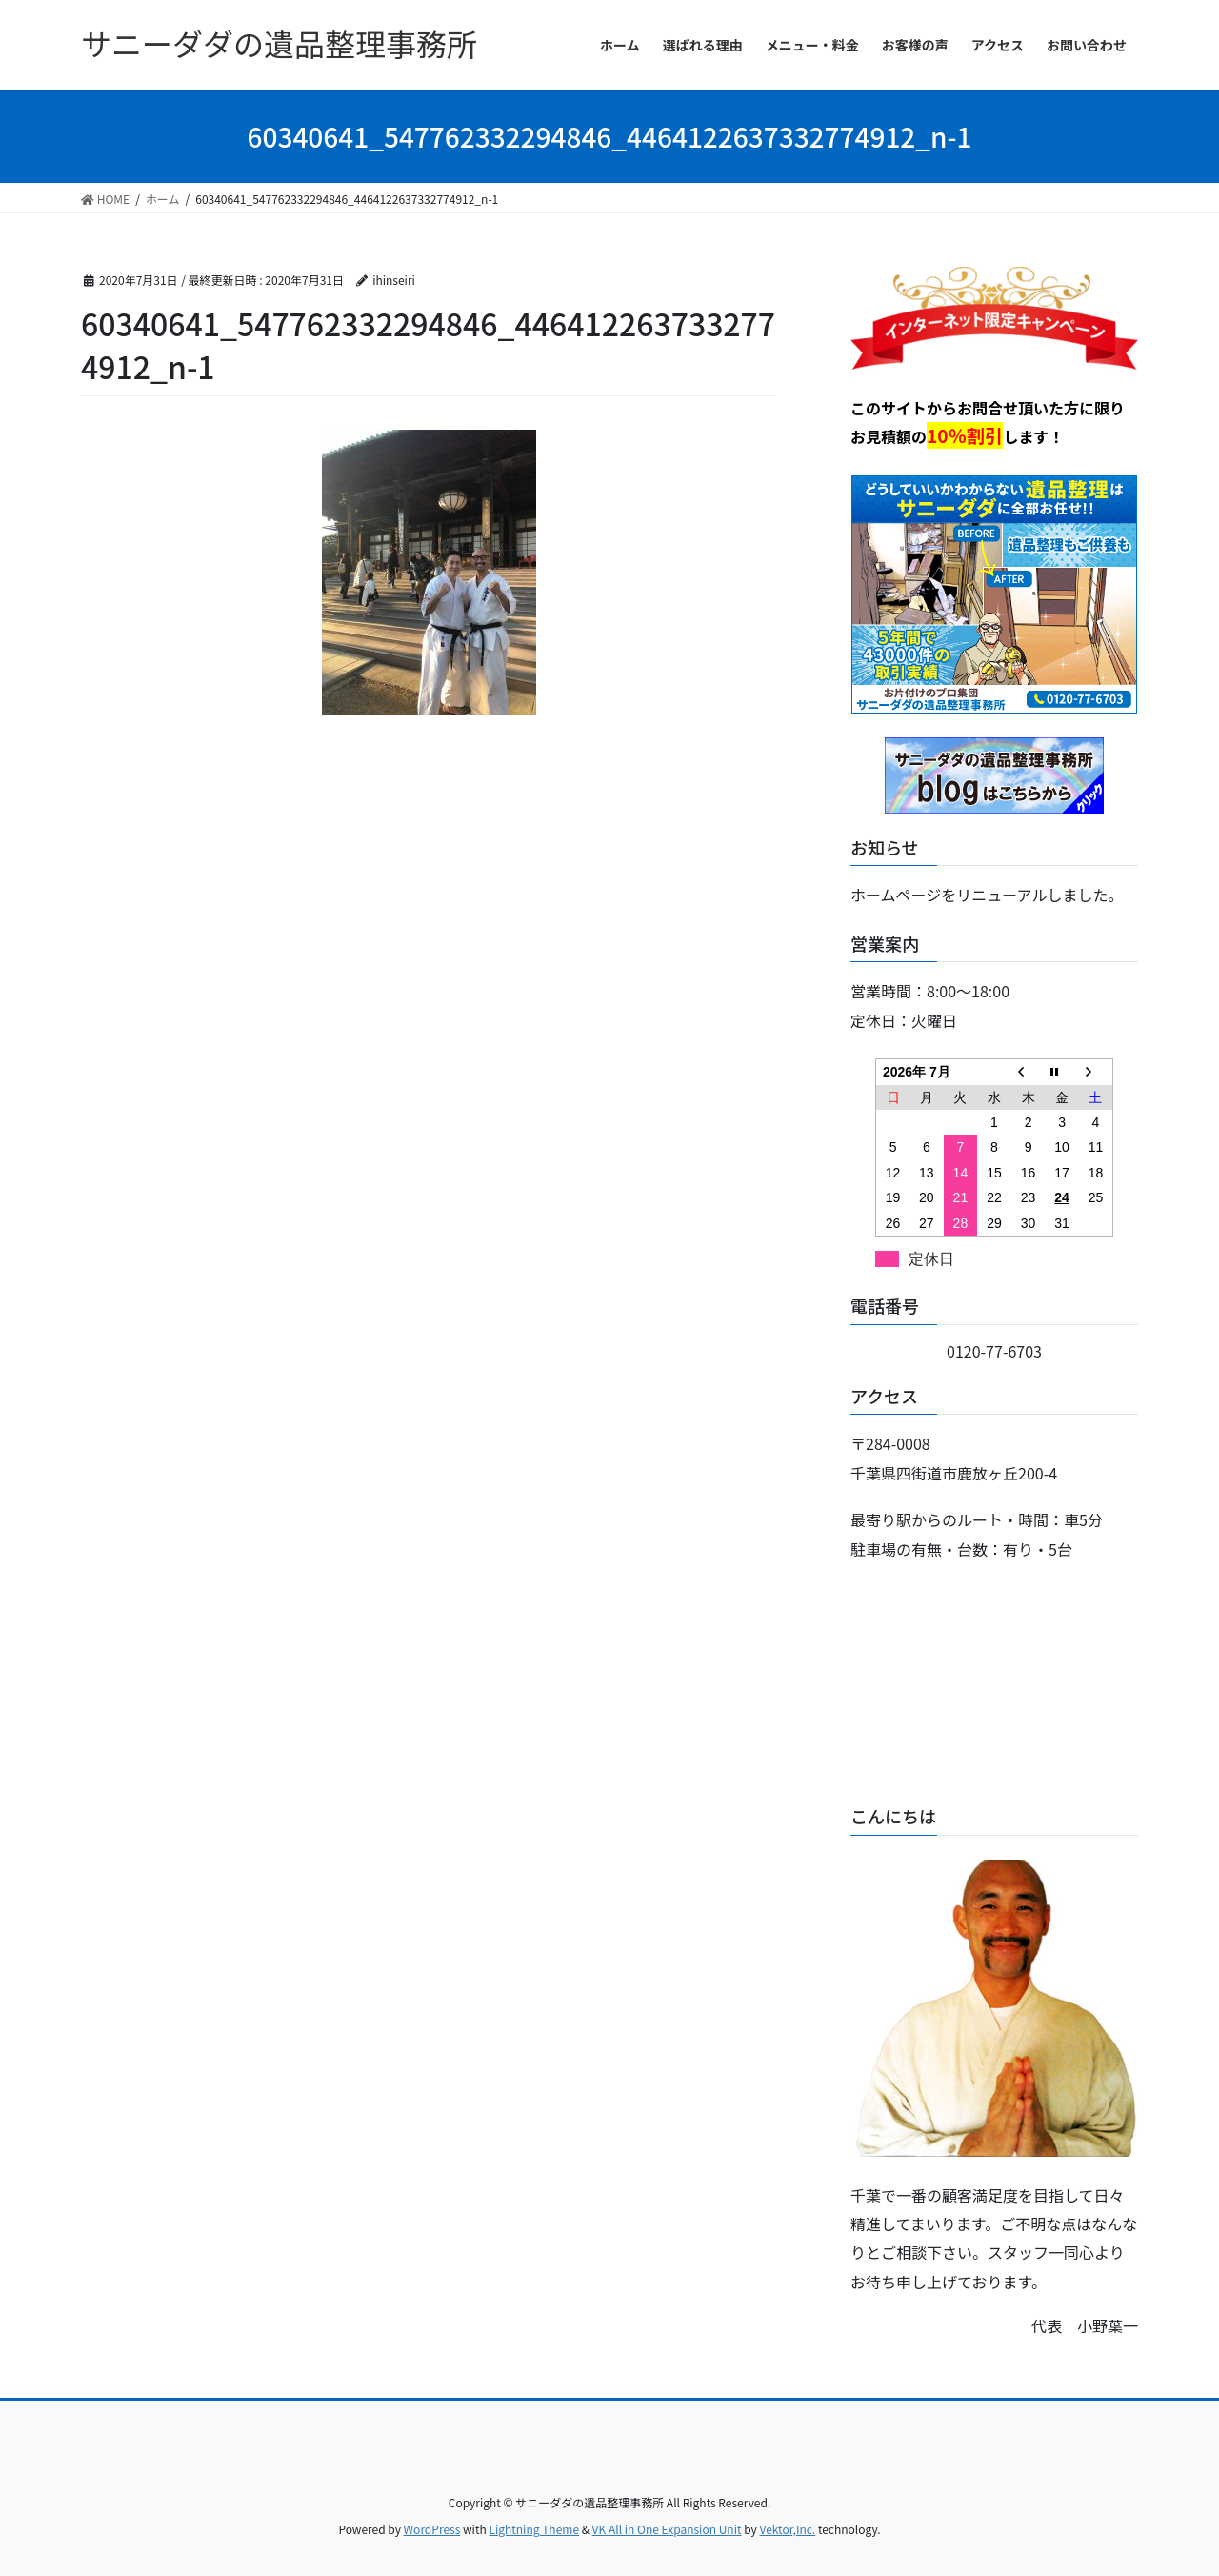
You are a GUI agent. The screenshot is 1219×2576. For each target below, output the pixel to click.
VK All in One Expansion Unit (667, 2529)
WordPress (432, 2529)
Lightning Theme (534, 2529)
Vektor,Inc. (787, 2529)
